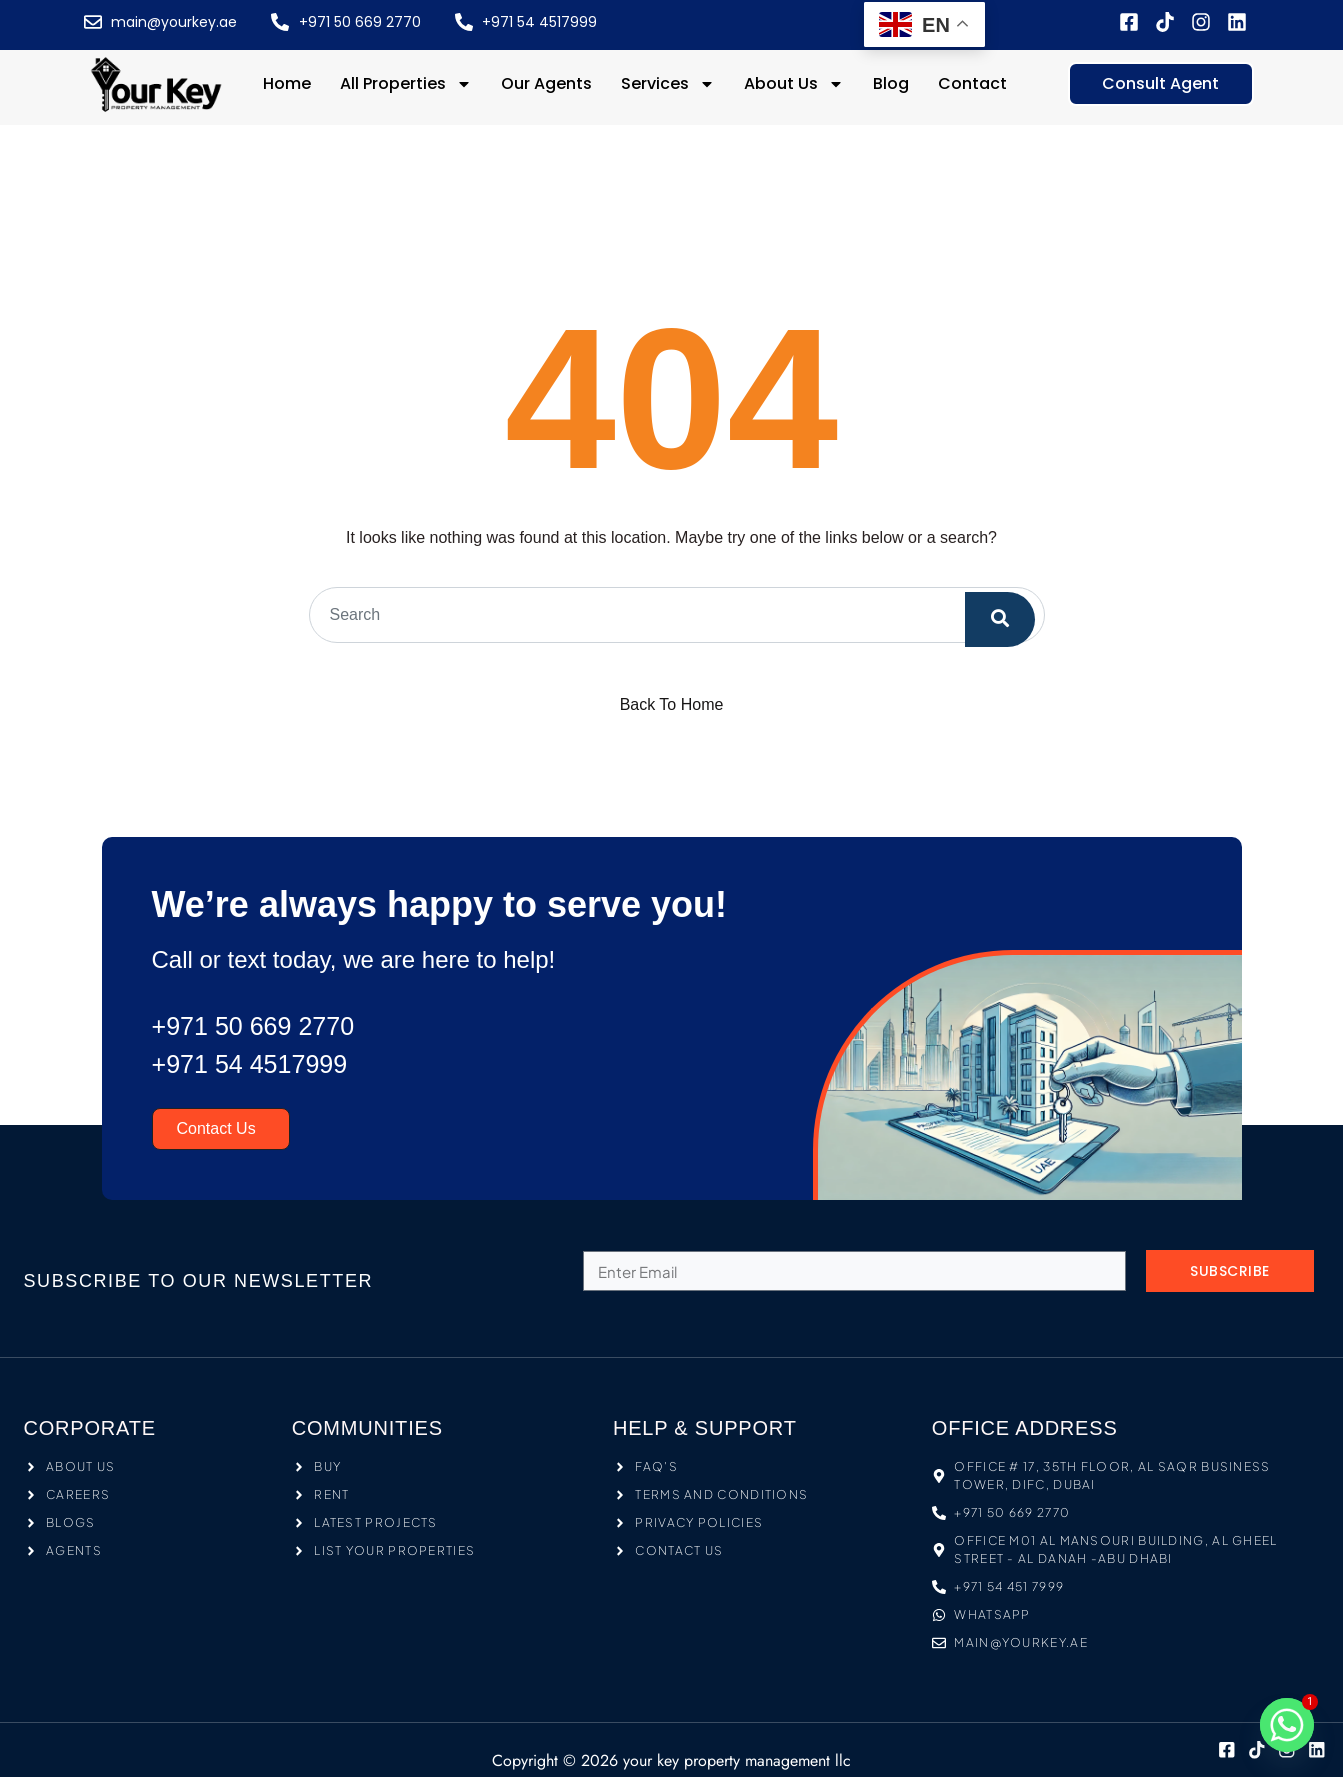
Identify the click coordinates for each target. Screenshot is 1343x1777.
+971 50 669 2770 (265, 1026)
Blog (891, 83)
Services (668, 84)
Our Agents (546, 83)
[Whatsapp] (1287, 1725)
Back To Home (672, 704)
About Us (794, 84)
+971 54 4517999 (261, 1064)
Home (287, 83)
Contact (972, 83)
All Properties (406, 84)
